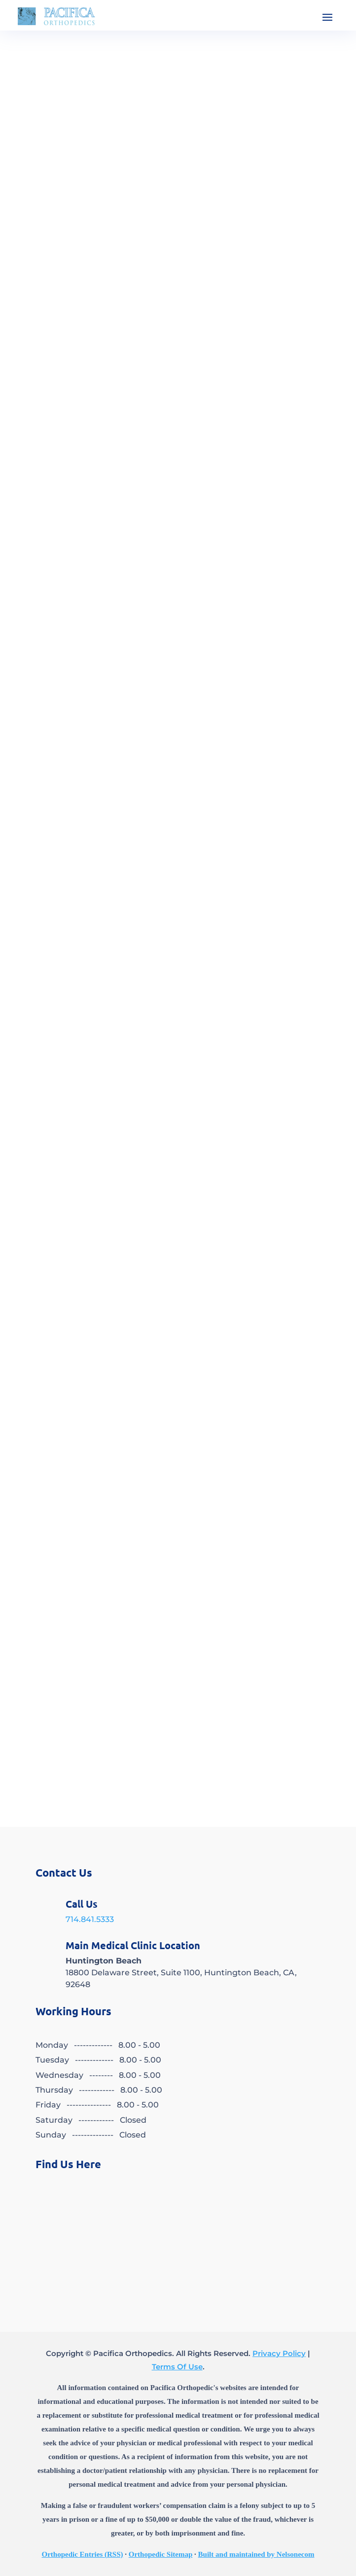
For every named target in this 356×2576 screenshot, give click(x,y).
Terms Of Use (177, 2366)
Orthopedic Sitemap (161, 2554)
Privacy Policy (279, 2353)
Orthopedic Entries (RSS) (82, 2554)
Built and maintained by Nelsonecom (256, 2554)
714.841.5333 (90, 1919)
